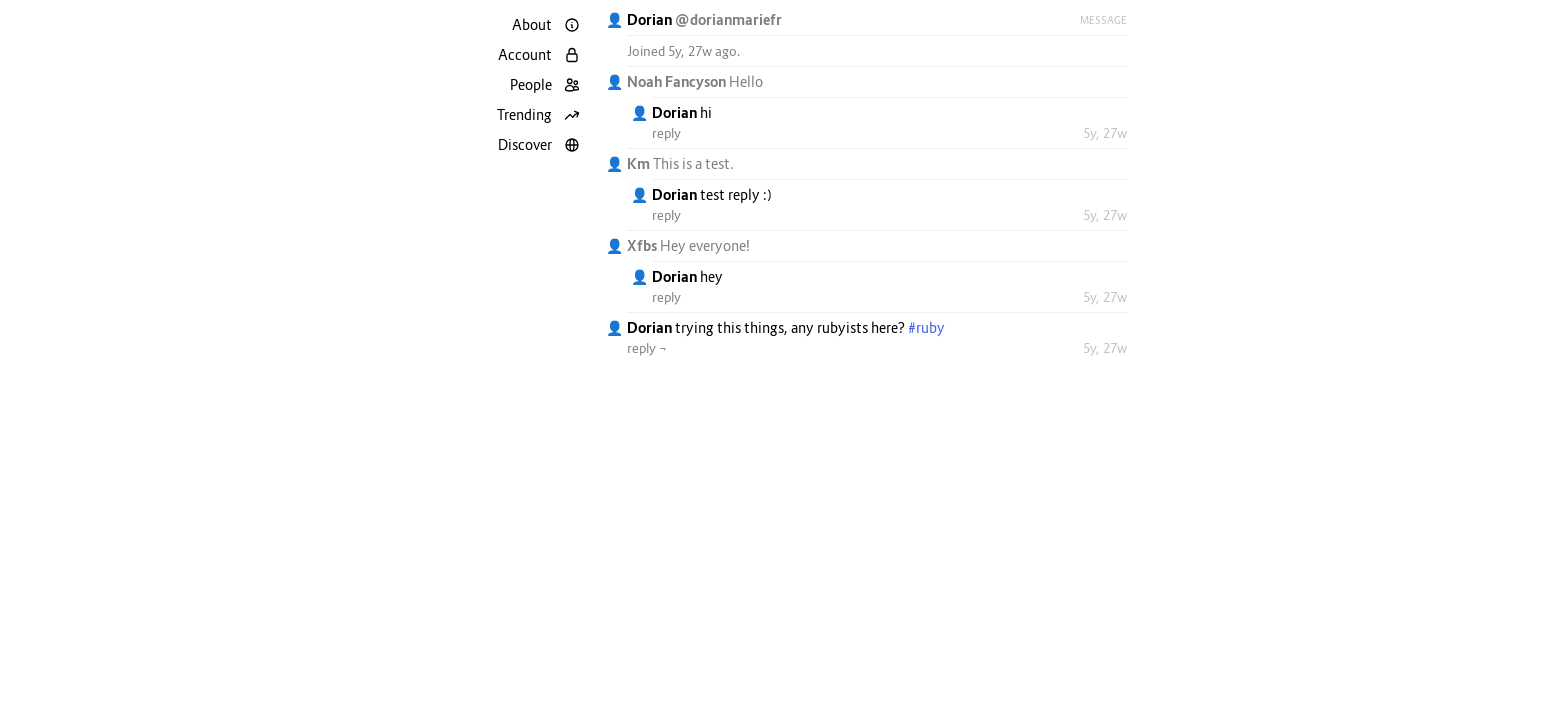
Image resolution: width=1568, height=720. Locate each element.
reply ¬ (647, 348)
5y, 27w (1105, 133)
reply (666, 133)
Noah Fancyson (678, 81)
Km (640, 163)
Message (1103, 20)
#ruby (926, 327)
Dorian (651, 19)
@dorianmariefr (728, 19)
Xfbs (643, 245)
